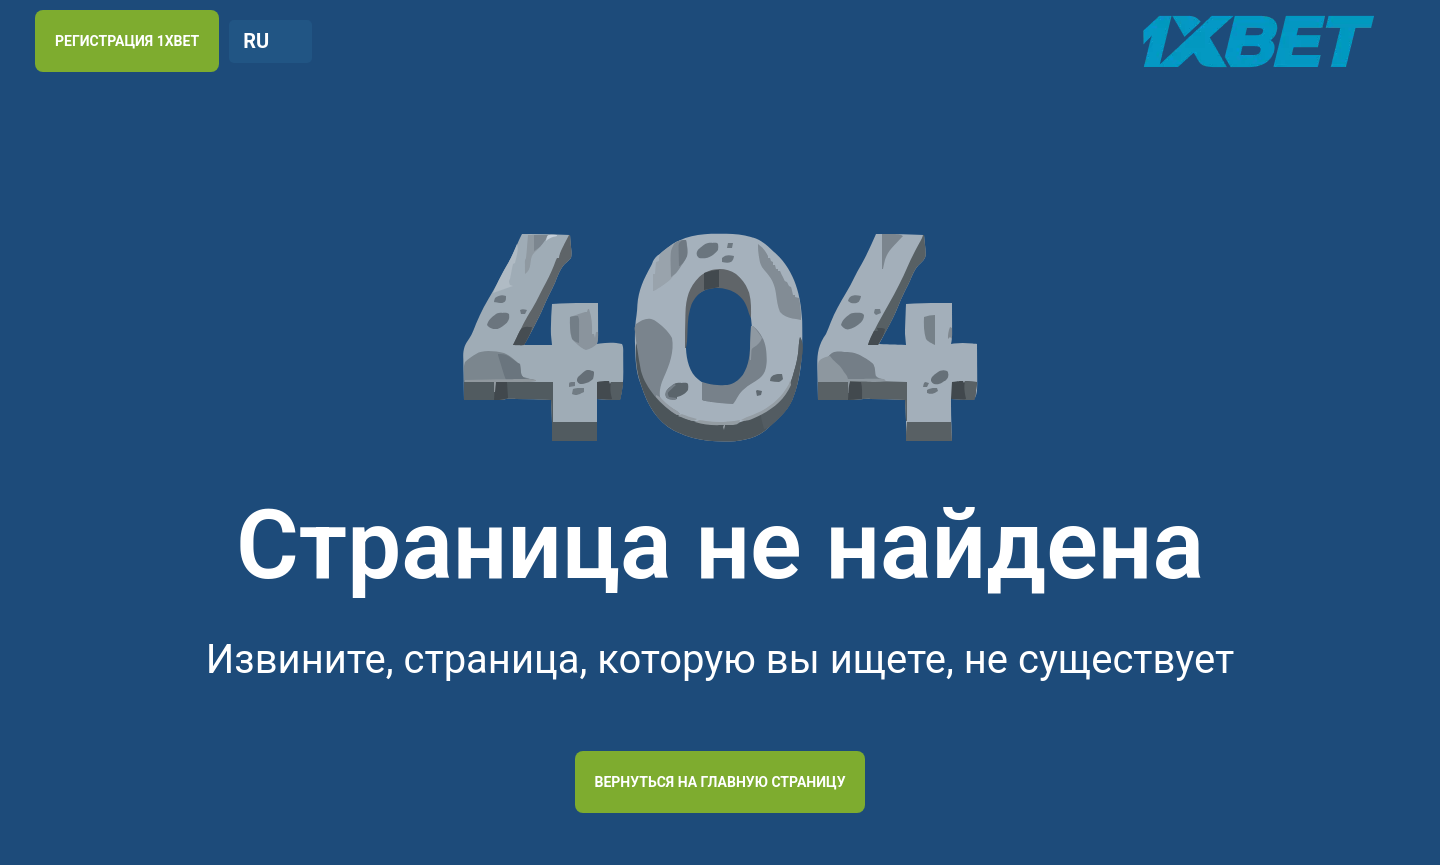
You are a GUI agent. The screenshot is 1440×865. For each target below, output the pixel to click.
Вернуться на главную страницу (720, 782)
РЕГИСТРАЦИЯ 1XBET (127, 41)
